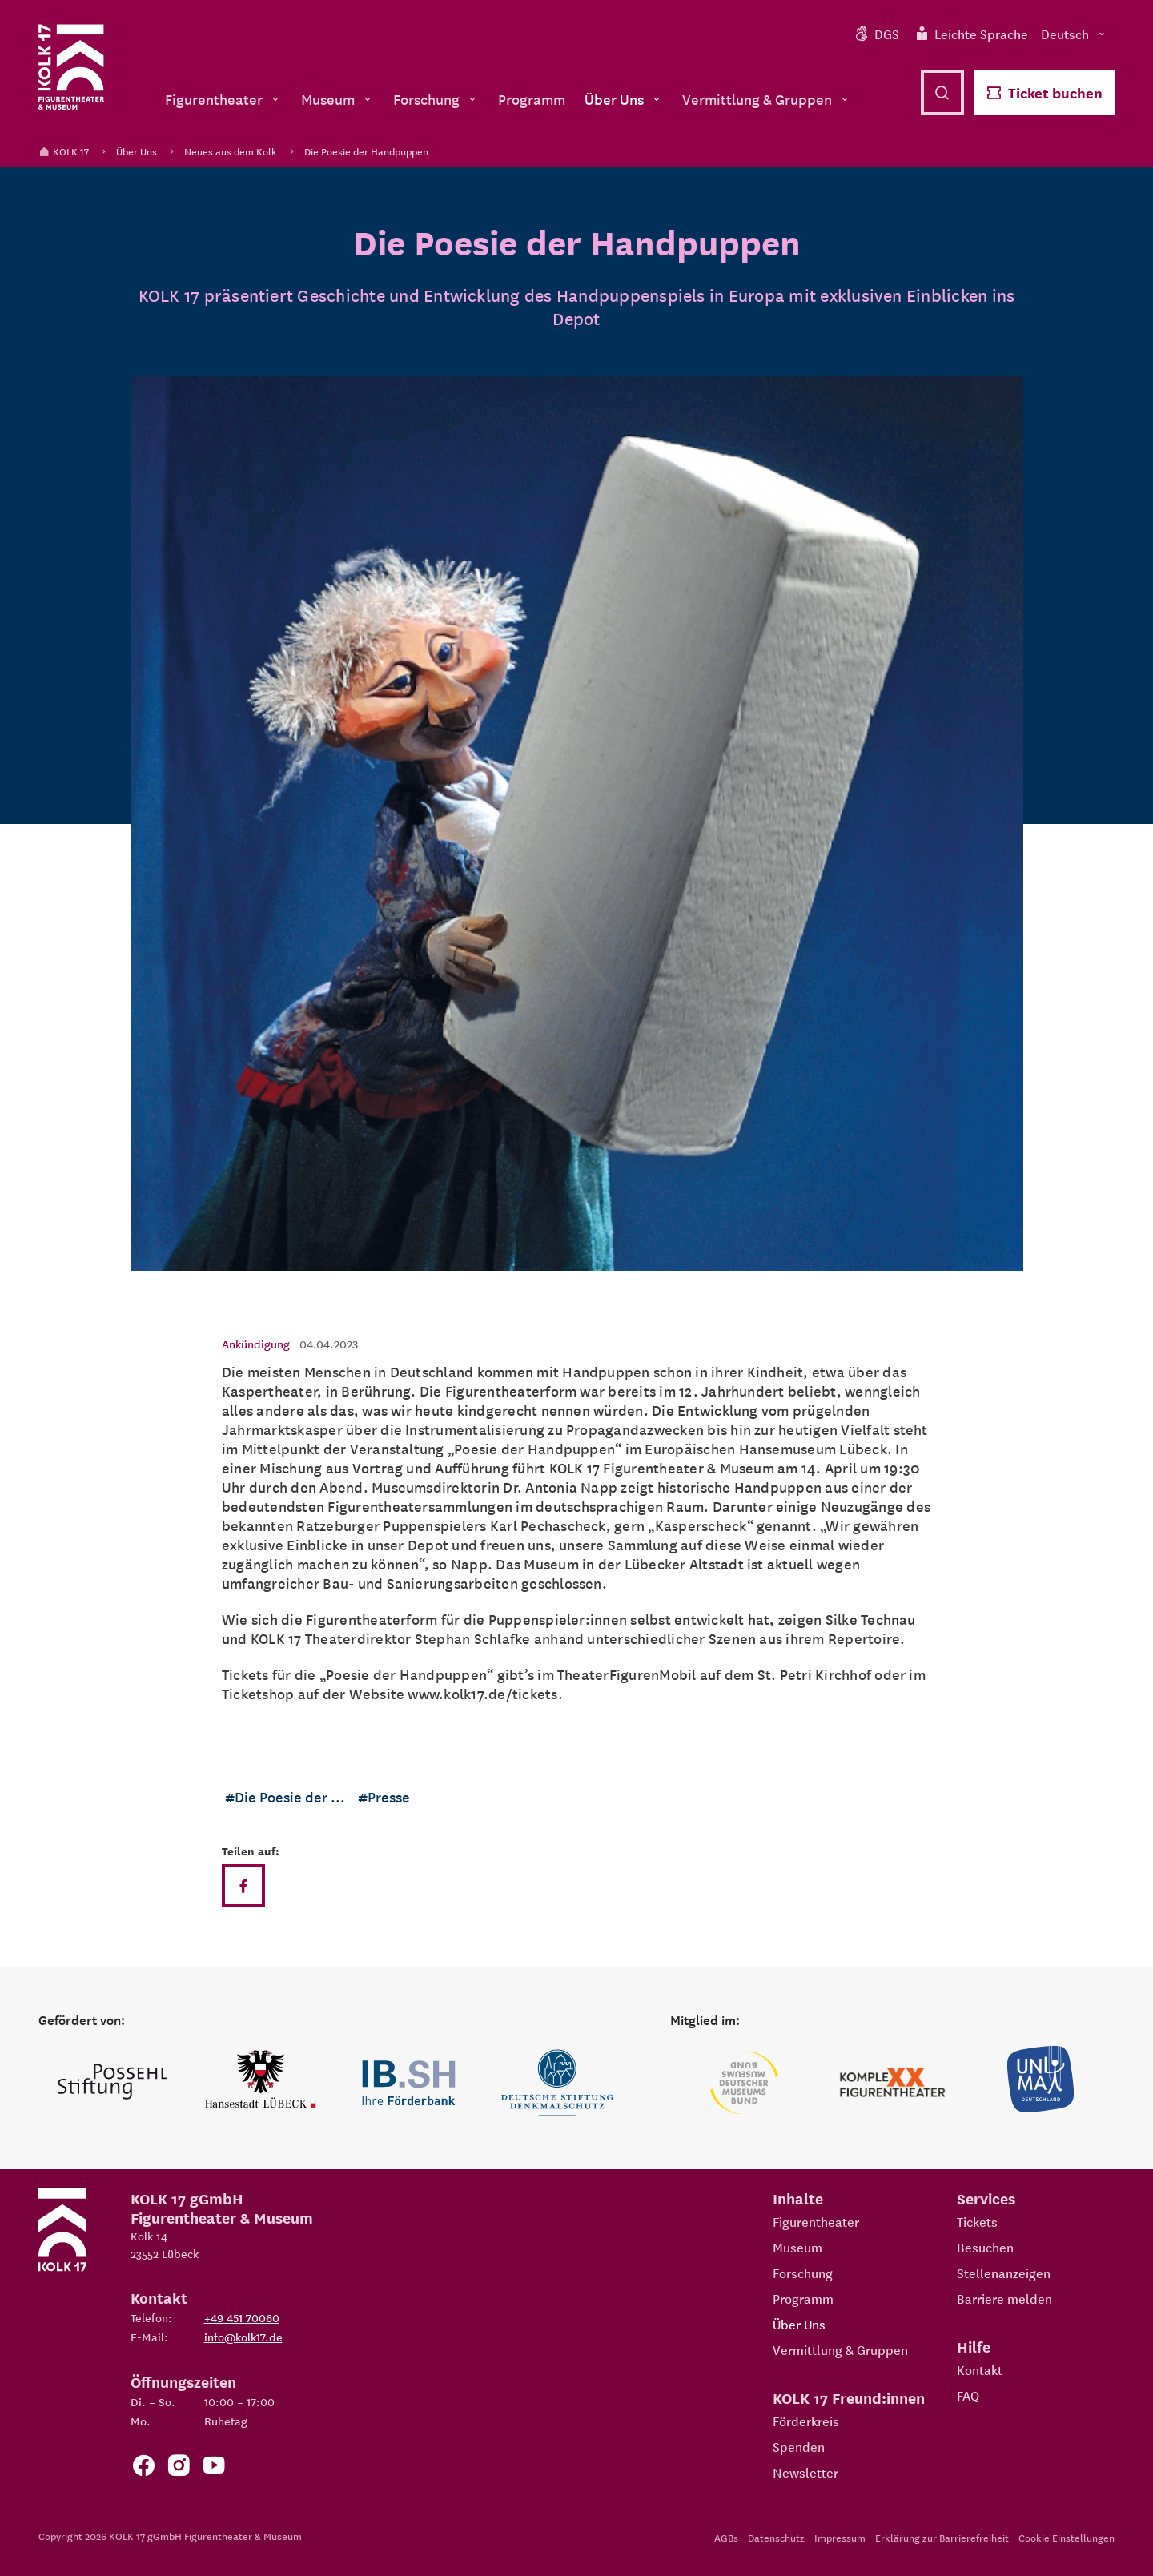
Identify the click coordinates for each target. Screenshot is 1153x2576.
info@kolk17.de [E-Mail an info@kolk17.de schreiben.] (243, 2336)
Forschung (803, 2272)
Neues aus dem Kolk (230, 151)
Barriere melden (1004, 2298)
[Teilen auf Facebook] (243, 1885)
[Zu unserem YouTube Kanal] (214, 2468)
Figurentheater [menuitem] (223, 99)
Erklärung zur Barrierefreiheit (942, 2537)
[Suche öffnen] (942, 92)
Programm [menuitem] (531, 99)
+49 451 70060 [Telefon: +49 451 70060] (241, 2317)
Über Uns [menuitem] (624, 99)
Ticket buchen (1044, 92)
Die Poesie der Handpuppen (366, 151)
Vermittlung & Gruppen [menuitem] (766, 99)
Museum (797, 2247)
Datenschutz (776, 2537)
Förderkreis (806, 2420)
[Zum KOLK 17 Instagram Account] (178, 2468)
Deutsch (1074, 33)
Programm (803, 2298)
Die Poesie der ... (290, 1796)
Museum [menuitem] (337, 99)
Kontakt (979, 2369)
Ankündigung (256, 1343)
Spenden (799, 2446)
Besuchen (985, 2247)
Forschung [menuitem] (436, 99)
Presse (389, 1796)
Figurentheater (816, 2221)
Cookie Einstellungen (1066, 2537)
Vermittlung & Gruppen (840, 2349)
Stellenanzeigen (1004, 2272)
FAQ (968, 2395)
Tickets (977, 2221)
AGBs (726, 2537)
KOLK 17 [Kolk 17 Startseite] (63, 151)
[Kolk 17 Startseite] (71, 67)
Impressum (840, 2537)
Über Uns (136, 151)
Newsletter (805, 2472)
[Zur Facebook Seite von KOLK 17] (143, 2468)
